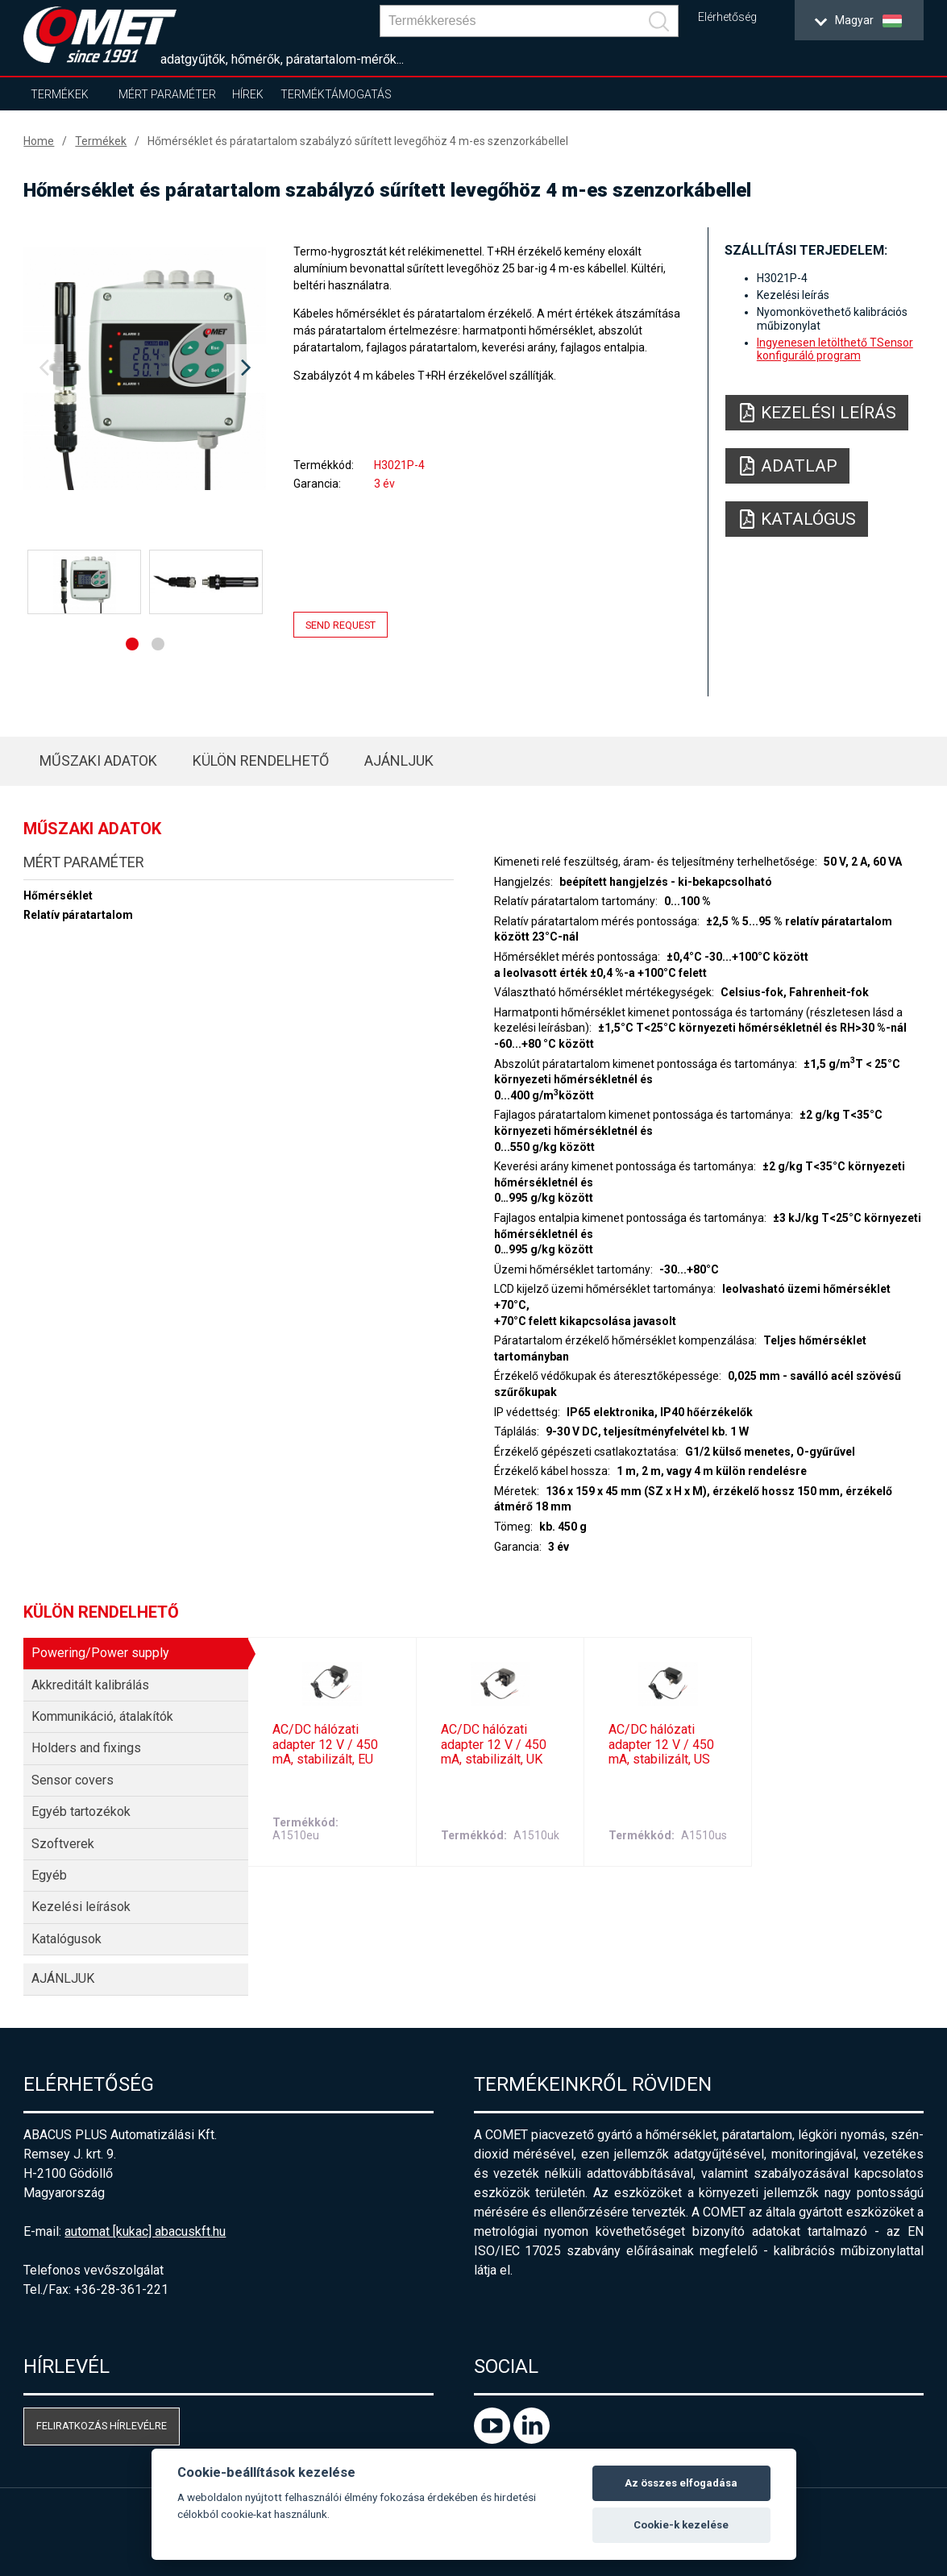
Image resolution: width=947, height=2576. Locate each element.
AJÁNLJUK (399, 760)
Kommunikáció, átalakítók (102, 1716)
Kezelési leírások (81, 1906)
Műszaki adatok (98, 760)
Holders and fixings (86, 1747)
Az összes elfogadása (681, 2483)
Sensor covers (72, 1780)
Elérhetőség (727, 17)
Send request (340, 625)
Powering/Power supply (100, 1652)
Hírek (248, 94)
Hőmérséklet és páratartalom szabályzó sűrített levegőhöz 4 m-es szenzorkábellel (357, 141)
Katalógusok (66, 1939)
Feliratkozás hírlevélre (101, 2426)
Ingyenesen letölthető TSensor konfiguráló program (835, 349)
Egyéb (49, 1875)
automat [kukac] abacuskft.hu (145, 2231)
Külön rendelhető (261, 760)
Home (38, 141)
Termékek (60, 94)
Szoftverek (62, 1843)
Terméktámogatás (336, 94)
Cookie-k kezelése (681, 2525)
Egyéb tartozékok (81, 1811)
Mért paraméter (167, 94)
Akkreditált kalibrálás (90, 1685)
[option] (144, 368)
